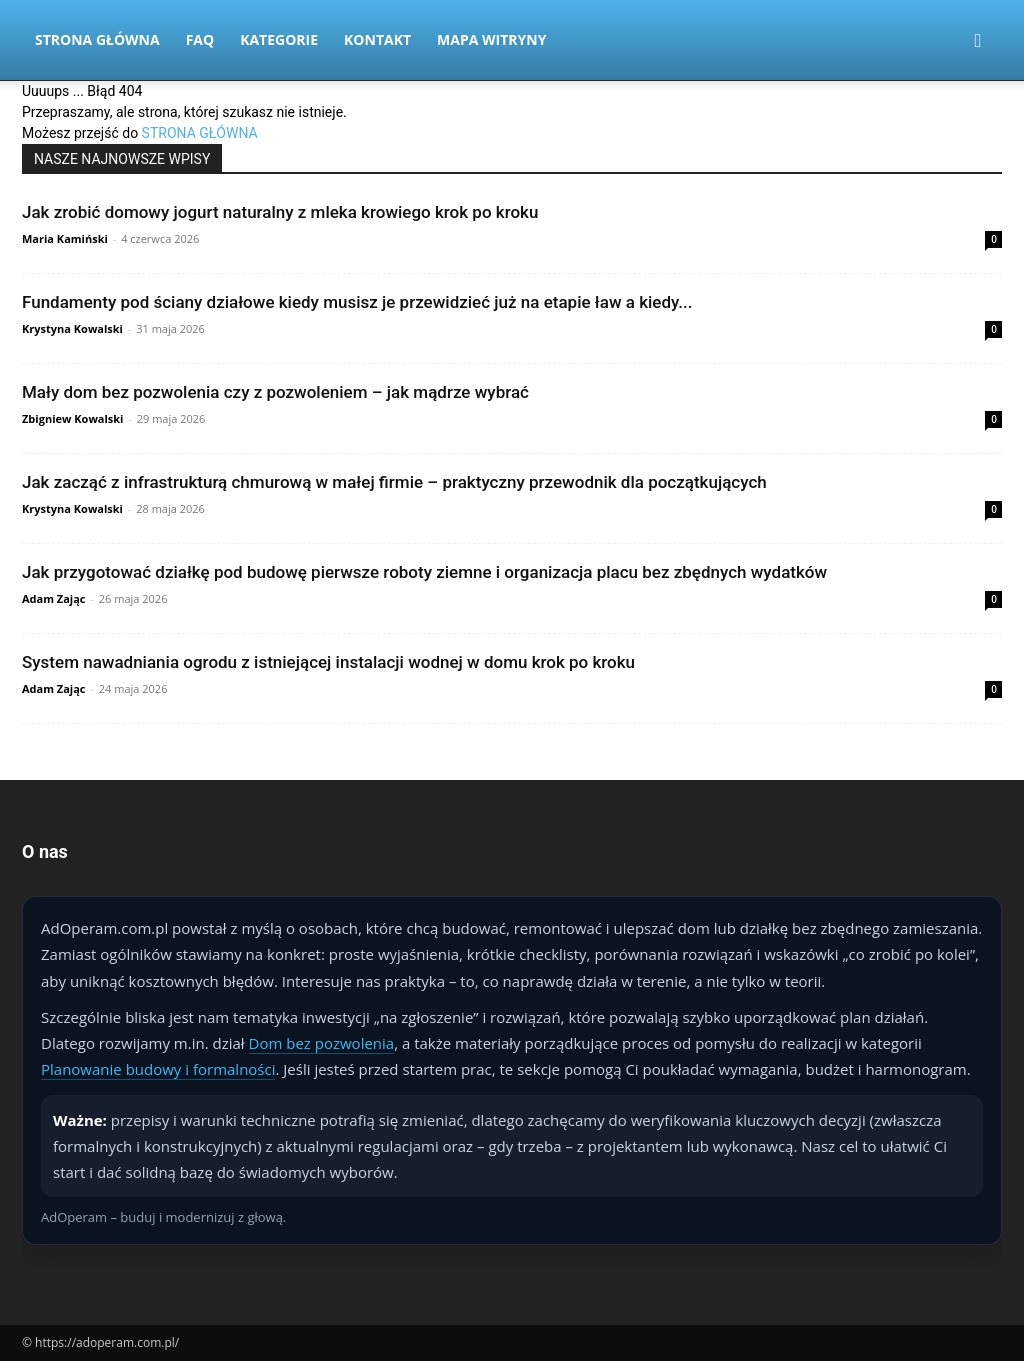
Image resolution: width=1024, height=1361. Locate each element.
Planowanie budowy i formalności (158, 1069)
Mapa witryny (491, 39)
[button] (978, 41)
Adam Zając (54, 598)
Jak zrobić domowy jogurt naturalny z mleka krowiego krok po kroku (280, 212)
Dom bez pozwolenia (322, 1043)
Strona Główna (97, 39)
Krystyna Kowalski (72, 328)
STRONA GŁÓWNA (200, 133)
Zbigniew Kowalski (72, 418)
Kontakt (377, 39)
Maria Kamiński (65, 238)
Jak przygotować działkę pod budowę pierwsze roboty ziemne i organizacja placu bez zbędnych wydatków (424, 572)
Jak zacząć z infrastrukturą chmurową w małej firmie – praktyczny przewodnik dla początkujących (394, 482)
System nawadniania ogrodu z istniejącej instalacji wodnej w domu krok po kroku (328, 662)
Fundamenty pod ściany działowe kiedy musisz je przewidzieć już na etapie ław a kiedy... (357, 302)
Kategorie (279, 39)
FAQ (200, 39)
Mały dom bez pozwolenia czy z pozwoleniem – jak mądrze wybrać (275, 392)
